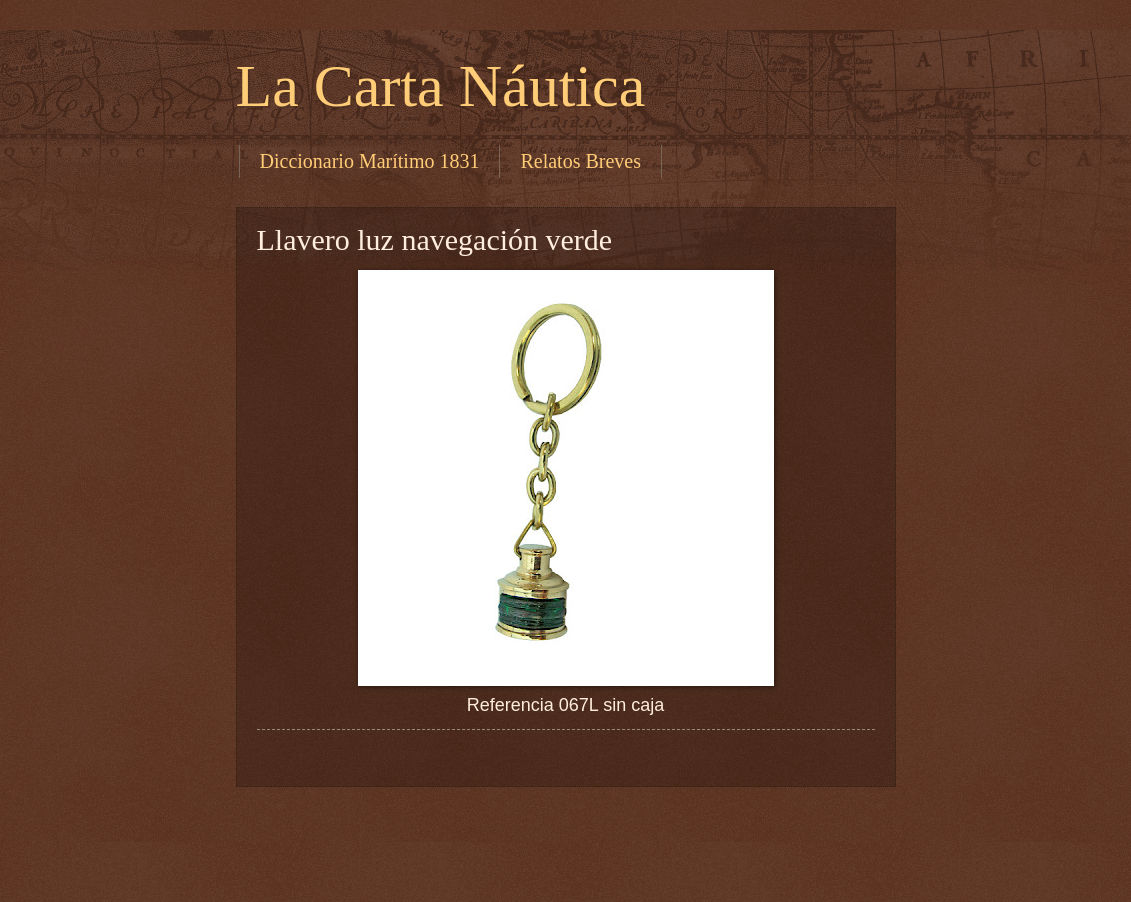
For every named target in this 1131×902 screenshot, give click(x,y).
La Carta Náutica (441, 86)
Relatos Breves (580, 161)
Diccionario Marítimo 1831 (370, 161)
